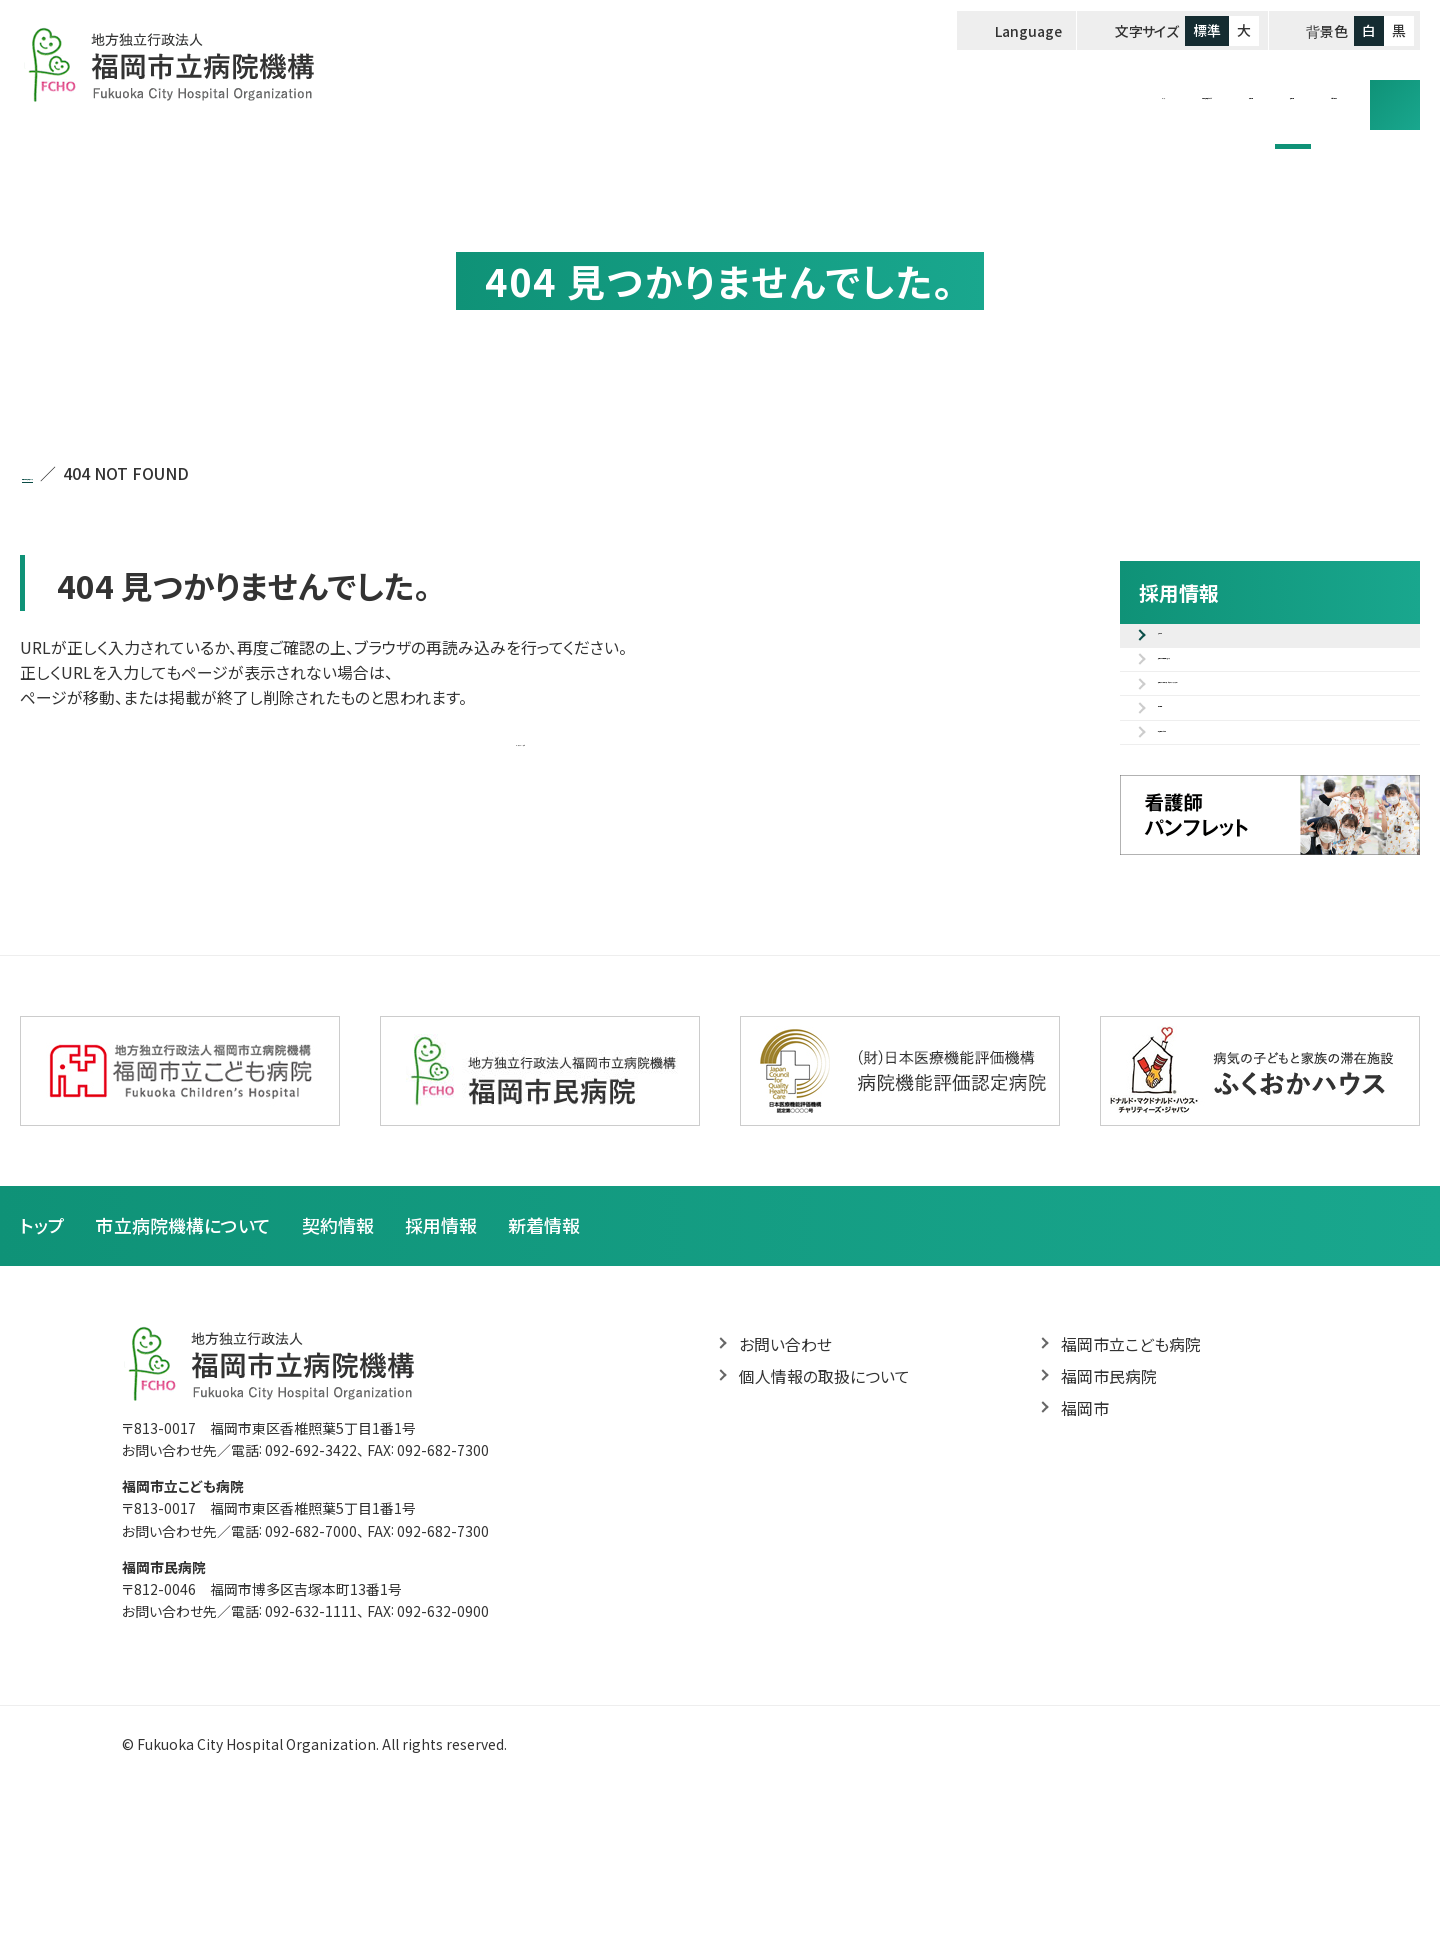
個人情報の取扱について (824, 1516)
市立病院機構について (889, 92)
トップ (742, 92)
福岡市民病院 (1109, 1516)
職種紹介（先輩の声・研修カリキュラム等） (1282, 752)
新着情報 (544, 1364)
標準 (1207, 30)
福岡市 (1085, 1549)
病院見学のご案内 (1221, 859)
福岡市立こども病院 (1131, 1484)
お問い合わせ (1284, 92)
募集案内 (1190, 646)
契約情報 (1050, 92)
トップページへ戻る (520, 740)
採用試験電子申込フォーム (1250, 693)
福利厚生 (1190, 812)
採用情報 (1159, 92)
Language (1029, 31)
